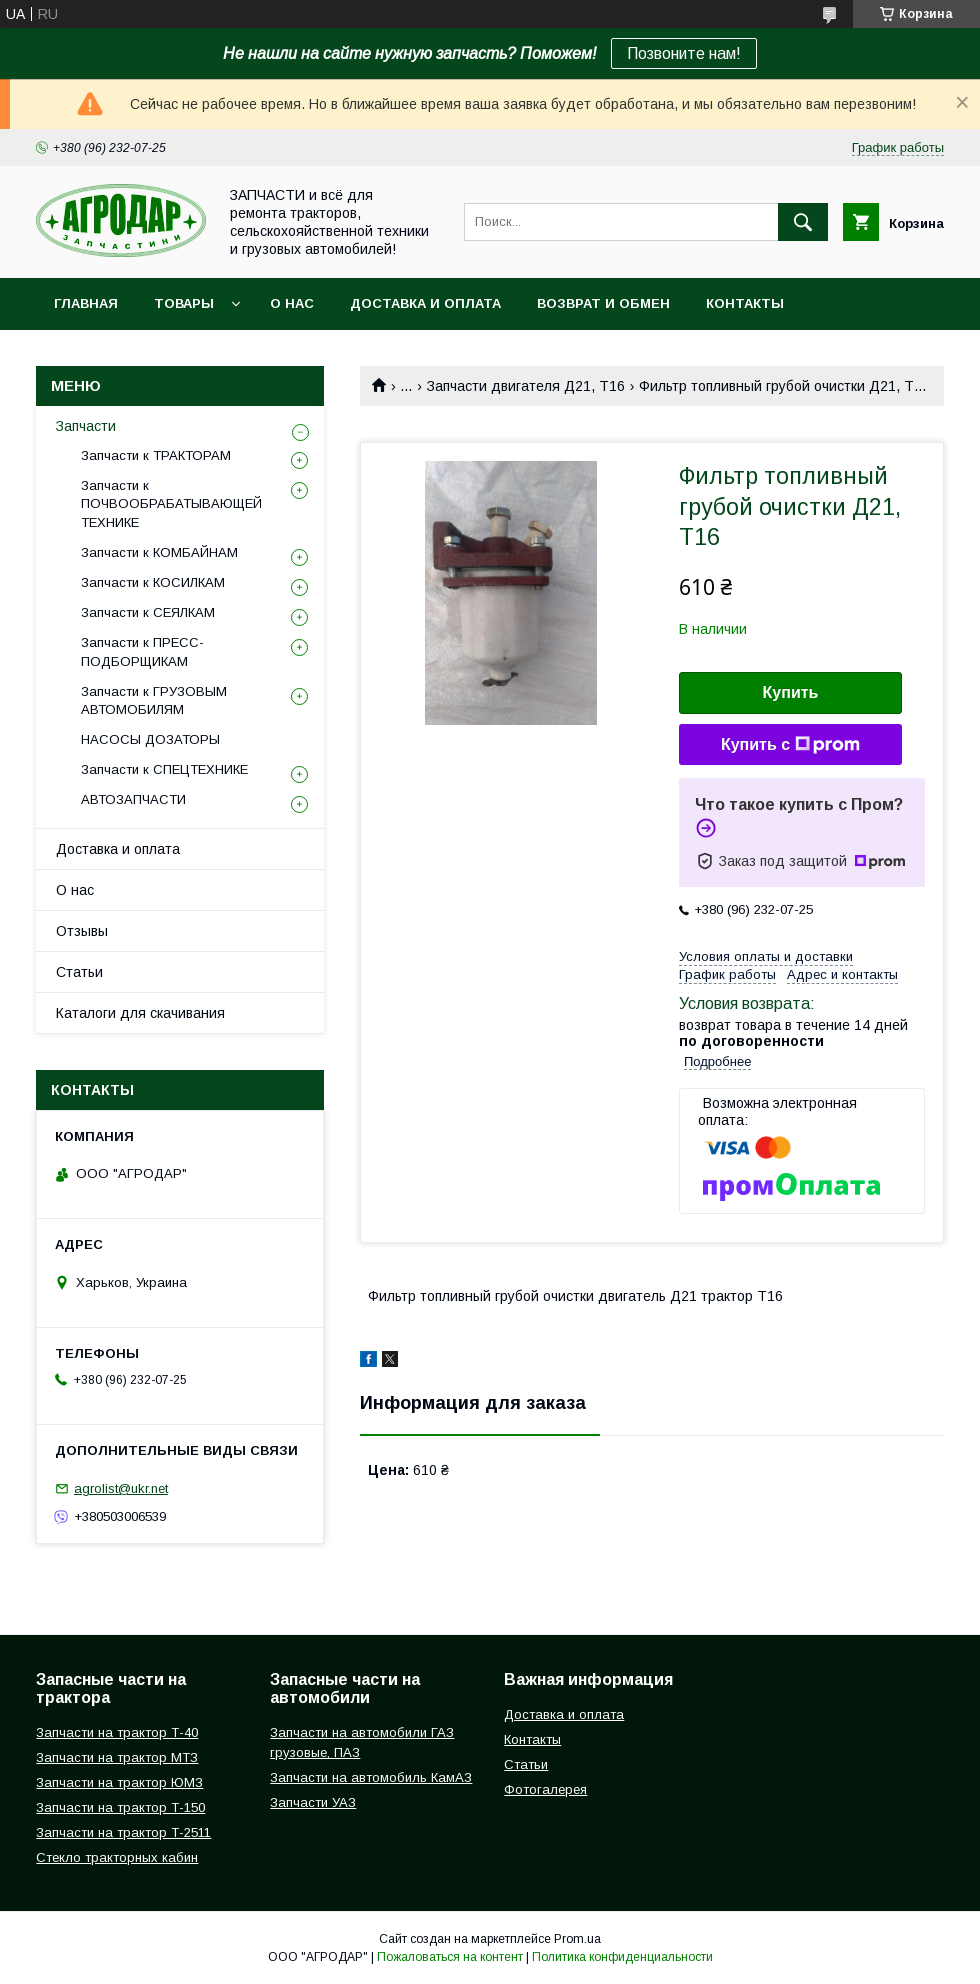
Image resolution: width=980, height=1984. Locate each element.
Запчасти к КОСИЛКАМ (153, 582)
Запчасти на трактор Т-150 (120, 1807)
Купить (791, 692)
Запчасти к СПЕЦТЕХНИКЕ (164, 769)
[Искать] (803, 222)
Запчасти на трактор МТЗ (117, 1757)
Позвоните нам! (684, 53)
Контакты (745, 303)
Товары (184, 303)
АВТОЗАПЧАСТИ (133, 799)
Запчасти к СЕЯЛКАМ (148, 612)
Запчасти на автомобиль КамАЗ (371, 1777)
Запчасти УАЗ (313, 1802)
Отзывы (82, 931)
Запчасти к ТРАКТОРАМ (156, 455)
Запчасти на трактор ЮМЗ (119, 1782)
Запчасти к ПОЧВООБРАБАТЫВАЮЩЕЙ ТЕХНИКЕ (171, 503)
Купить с (790, 745)
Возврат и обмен (603, 303)
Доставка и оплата (425, 303)
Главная (86, 303)
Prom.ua (577, 1939)
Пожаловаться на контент (450, 1957)
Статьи (79, 972)
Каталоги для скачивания (140, 1013)
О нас (292, 303)
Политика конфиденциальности (622, 1957)
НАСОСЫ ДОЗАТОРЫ (150, 739)
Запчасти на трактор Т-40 (117, 1732)
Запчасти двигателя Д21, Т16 (526, 386)
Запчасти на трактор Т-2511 (123, 1832)
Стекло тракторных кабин (117, 1857)
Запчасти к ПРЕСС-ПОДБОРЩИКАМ (142, 651)
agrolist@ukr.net (121, 1488)
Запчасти (86, 426)
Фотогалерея (545, 1789)
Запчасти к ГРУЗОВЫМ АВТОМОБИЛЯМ (154, 700)
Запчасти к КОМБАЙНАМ (159, 552)
